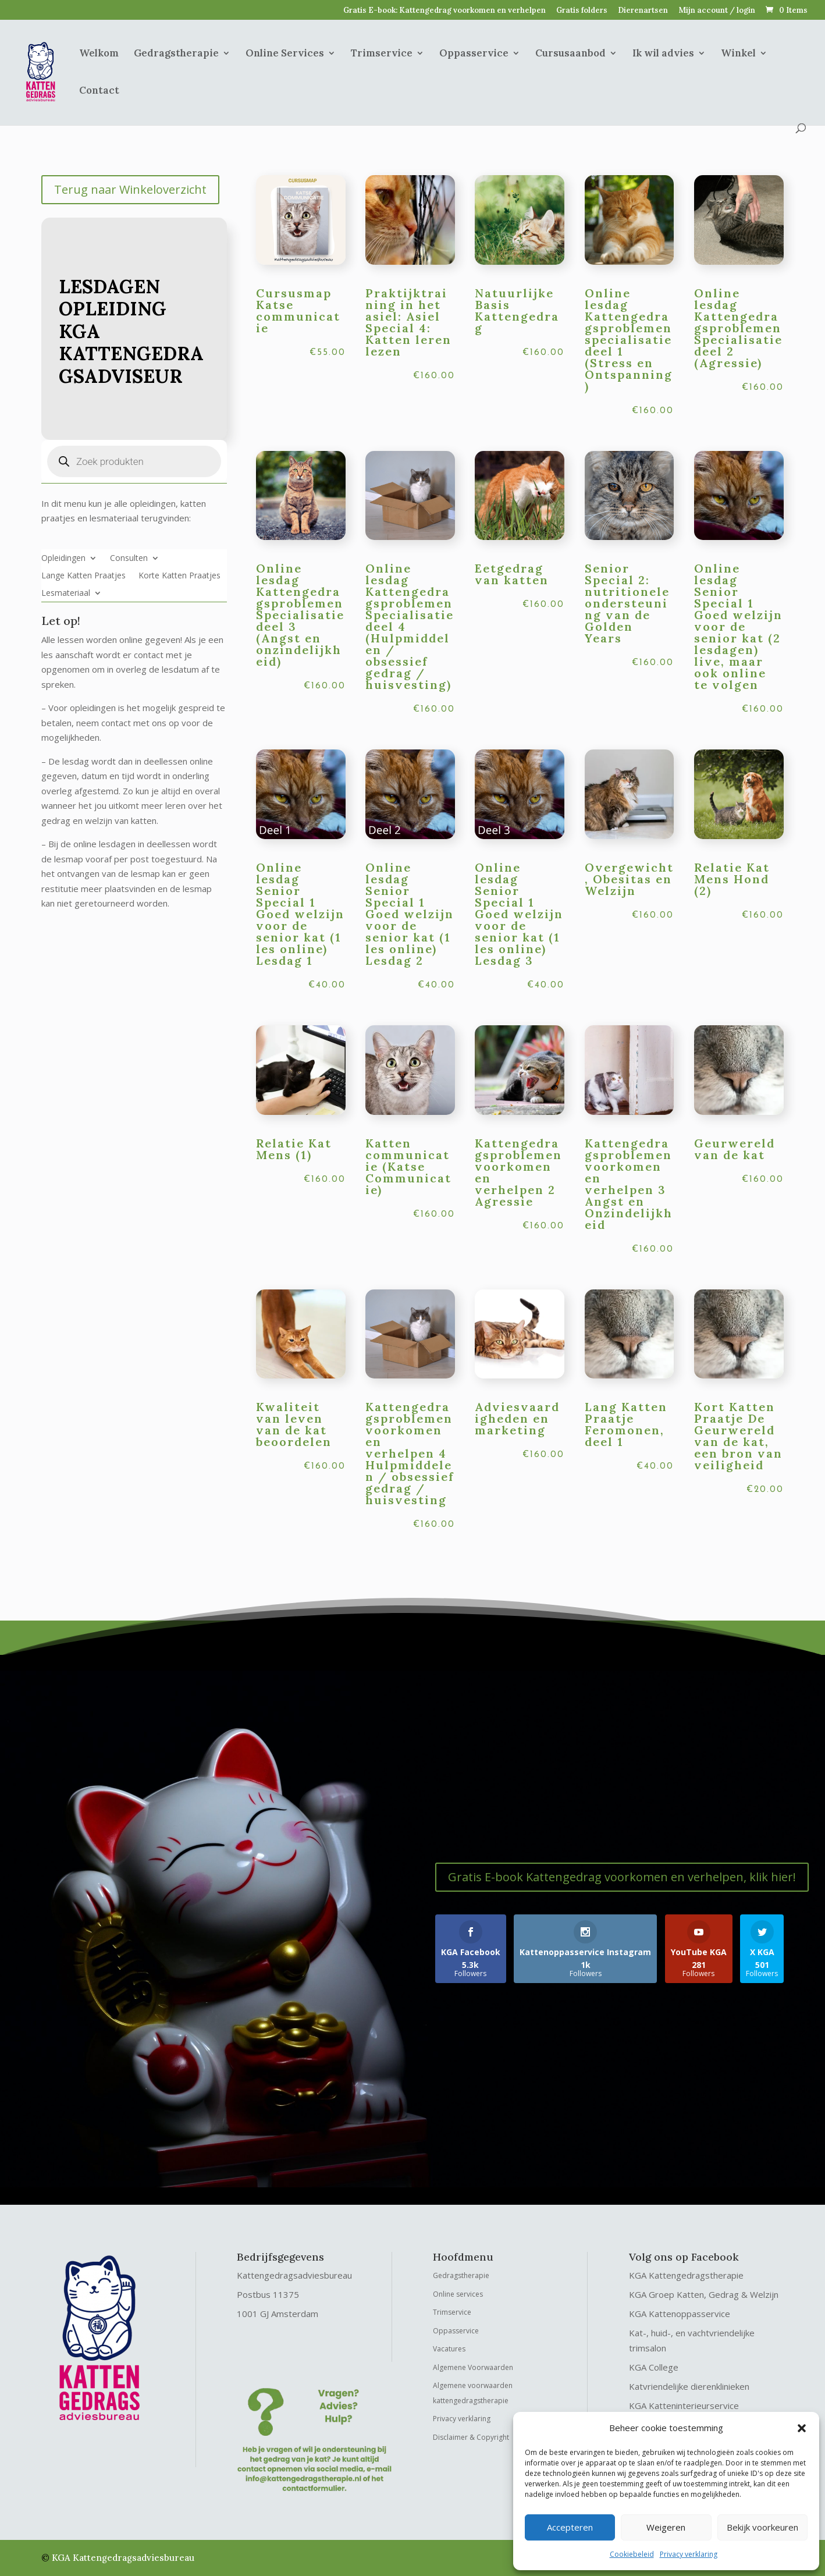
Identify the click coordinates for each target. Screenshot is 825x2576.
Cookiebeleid (632, 2554)
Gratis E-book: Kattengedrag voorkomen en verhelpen (444, 10)
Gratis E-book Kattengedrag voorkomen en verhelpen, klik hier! (622, 1877)
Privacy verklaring (688, 2554)
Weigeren (665, 2527)
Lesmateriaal (65, 593)
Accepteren (570, 2527)
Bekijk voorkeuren (762, 2527)
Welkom (99, 54)
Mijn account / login (716, 10)
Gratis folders (581, 10)
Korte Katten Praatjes (179, 576)
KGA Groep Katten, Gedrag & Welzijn (703, 2294)
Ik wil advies (663, 54)
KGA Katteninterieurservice (684, 2405)
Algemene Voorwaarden (473, 2367)
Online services (458, 2294)
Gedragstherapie (176, 54)
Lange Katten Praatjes (83, 576)
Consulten (129, 558)
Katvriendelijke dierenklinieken (689, 2386)
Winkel (738, 54)
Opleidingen (63, 558)
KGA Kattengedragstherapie (686, 2275)
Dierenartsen (643, 10)
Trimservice (381, 54)
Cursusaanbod (570, 54)
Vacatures (449, 2349)
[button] (802, 2428)
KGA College (653, 2367)
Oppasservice (473, 54)
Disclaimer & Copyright (471, 2437)
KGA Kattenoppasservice (679, 2313)
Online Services (285, 54)
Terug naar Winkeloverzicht (130, 189)
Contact (99, 91)
